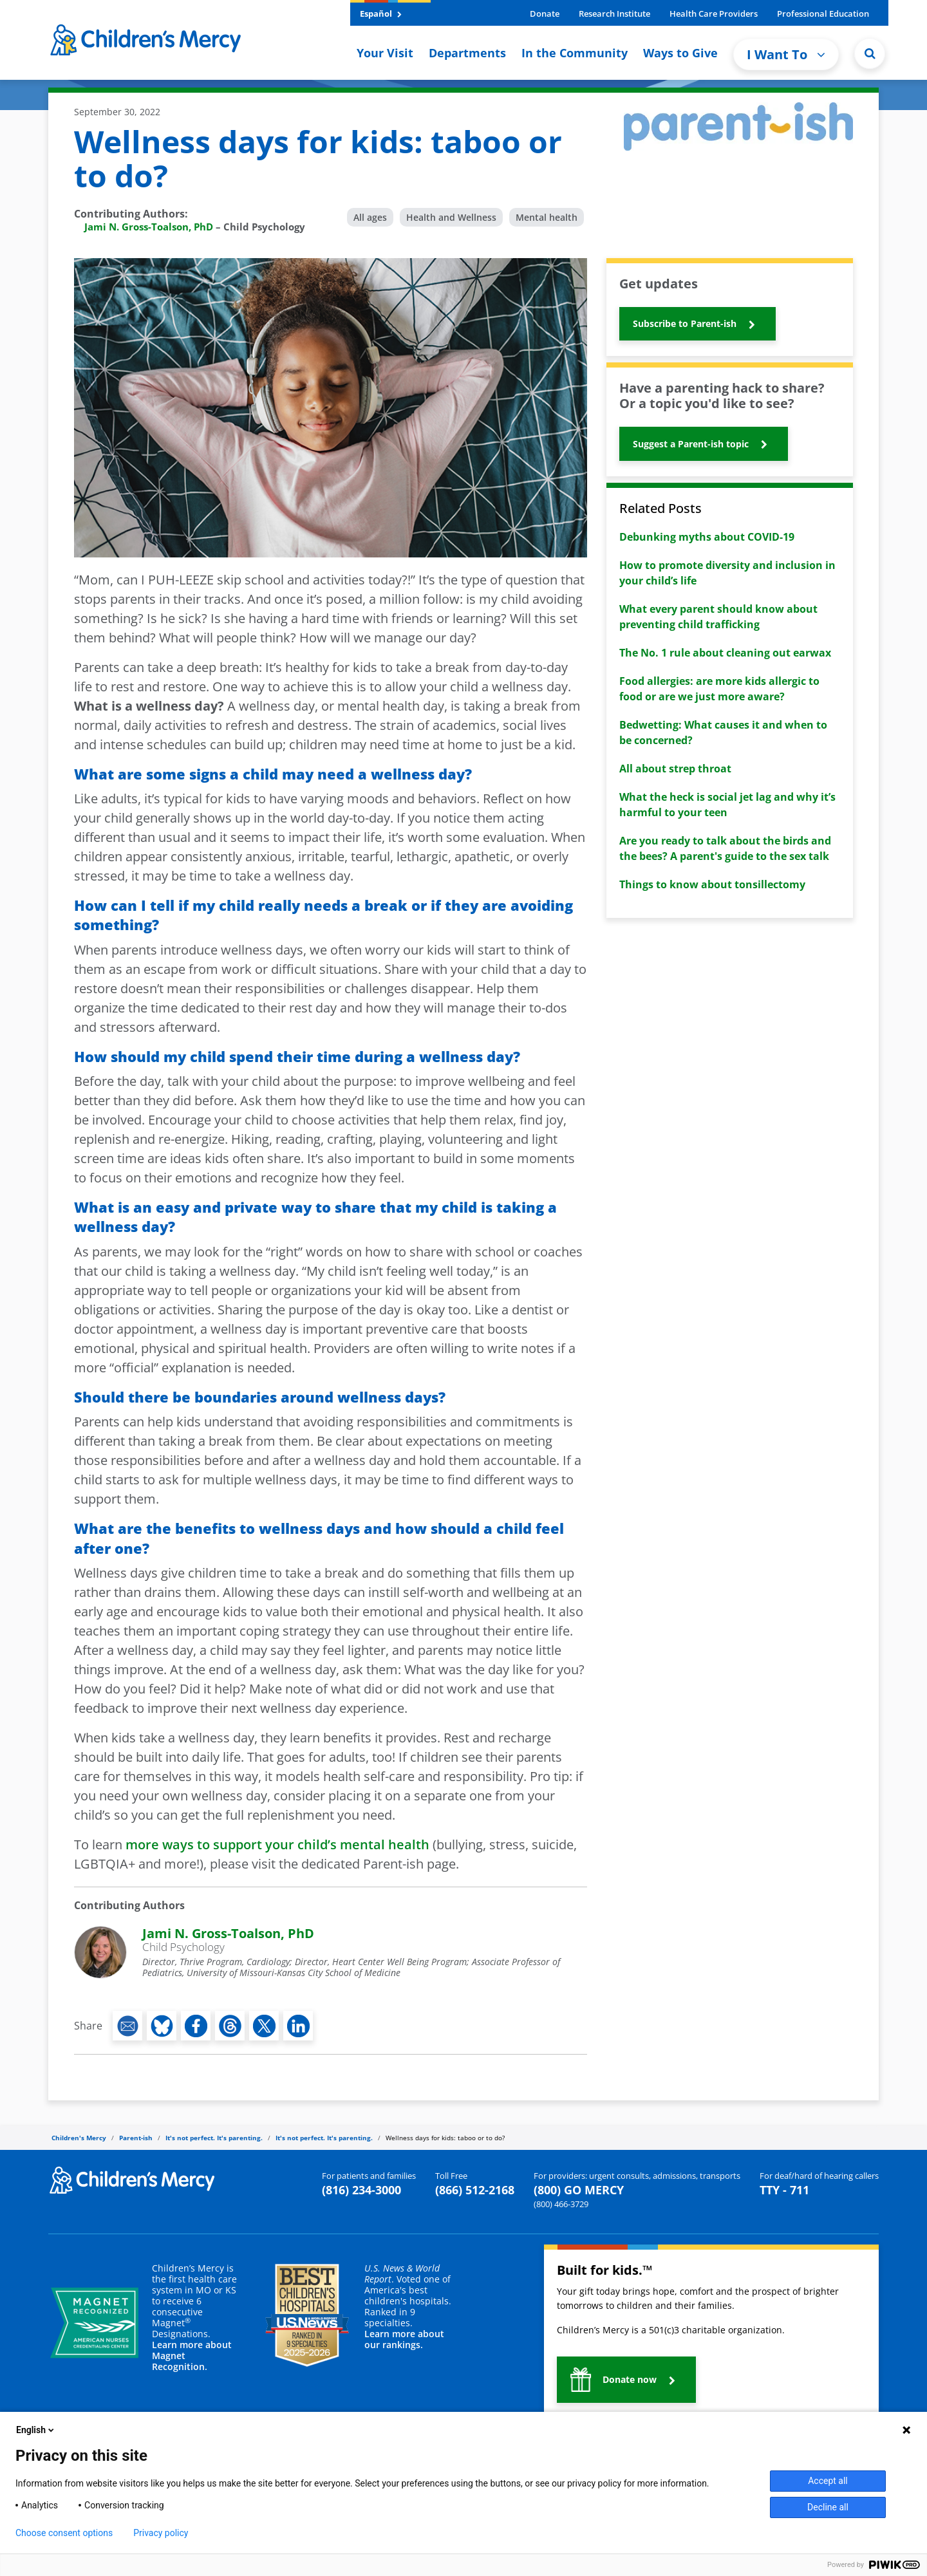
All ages (370, 217)
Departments (467, 53)
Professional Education (823, 13)
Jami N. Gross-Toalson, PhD (148, 226)
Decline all (827, 2507)
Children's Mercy (79, 2137)
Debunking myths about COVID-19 (706, 537)
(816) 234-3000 (361, 2190)
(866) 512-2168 (474, 2190)
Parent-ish (136, 2137)
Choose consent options (64, 2533)
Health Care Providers (714, 13)
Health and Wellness (451, 217)
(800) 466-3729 (561, 2204)
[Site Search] (869, 53)
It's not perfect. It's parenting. (214, 2137)
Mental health (546, 217)
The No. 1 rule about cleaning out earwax (725, 653)
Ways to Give (680, 53)
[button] (697, 324)
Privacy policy (160, 2533)
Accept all (828, 2481)
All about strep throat (675, 768)
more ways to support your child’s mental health (277, 1844)
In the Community (574, 53)
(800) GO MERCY (579, 2190)
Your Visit (385, 53)
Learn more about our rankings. (404, 2339)
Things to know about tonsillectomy (712, 884)
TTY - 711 (784, 2190)
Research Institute (614, 13)
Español (381, 13)
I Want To (786, 54)
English (36, 2430)
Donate (544, 13)
